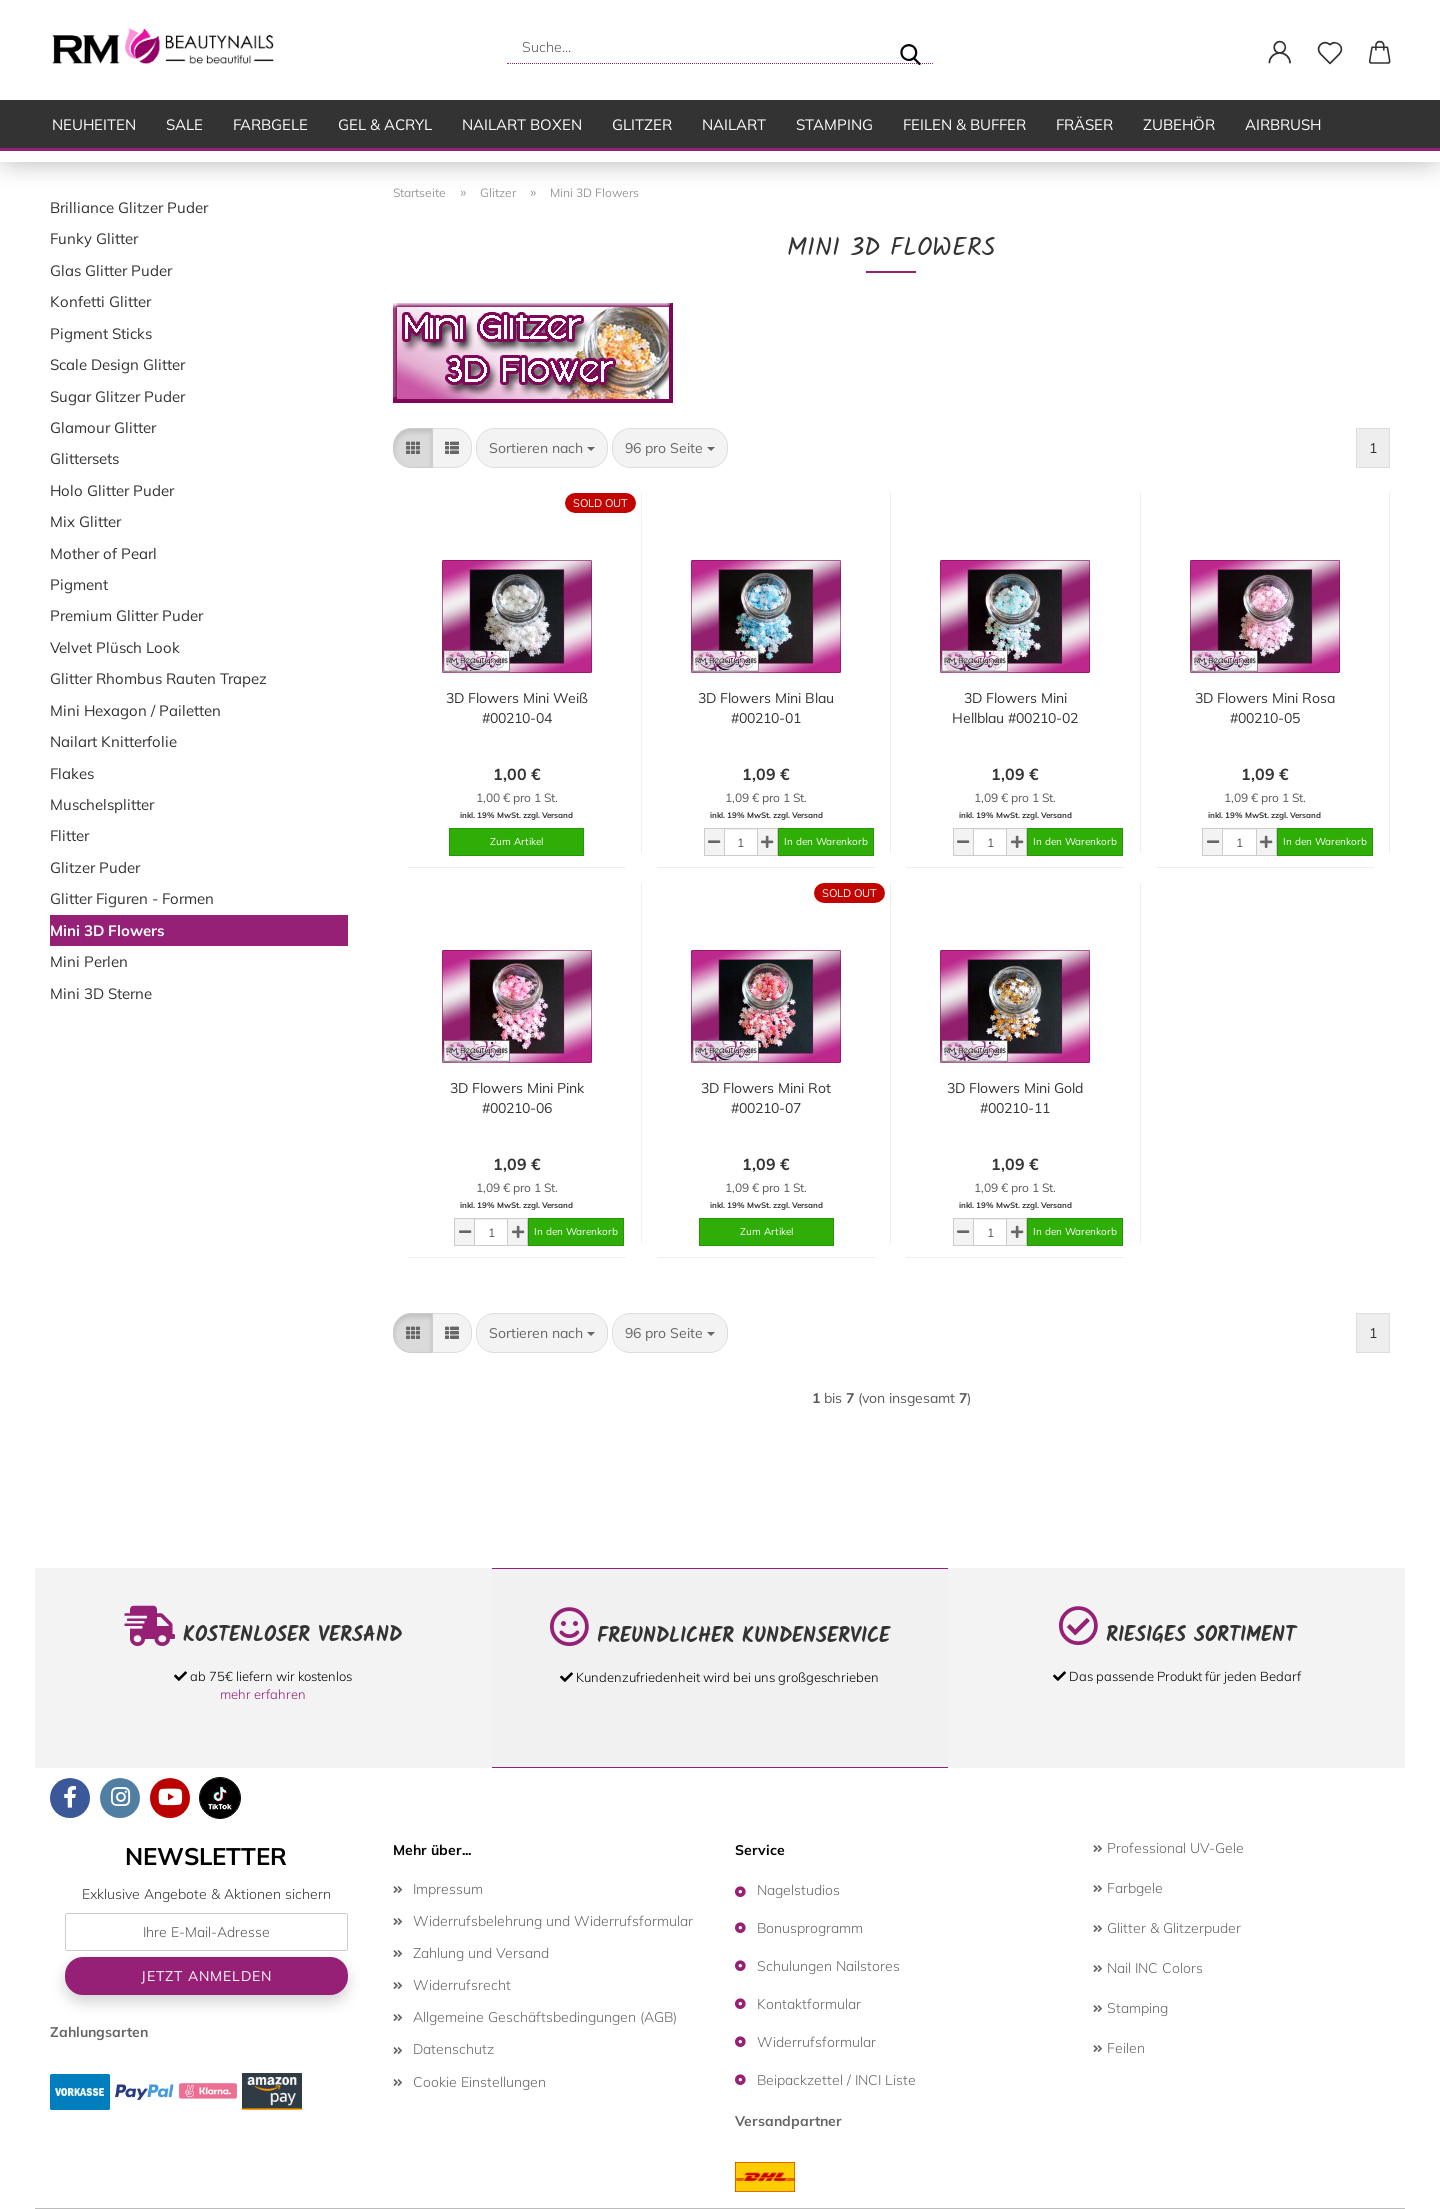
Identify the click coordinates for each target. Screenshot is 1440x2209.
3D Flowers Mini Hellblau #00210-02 (1015, 708)
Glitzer (642, 124)
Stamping (834, 124)
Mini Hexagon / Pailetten (135, 710)
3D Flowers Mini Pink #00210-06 (517, 1098)
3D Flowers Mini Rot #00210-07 (766, 1098)
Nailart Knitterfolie (113, 741)
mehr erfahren (263, 1694)
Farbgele (270, 124)
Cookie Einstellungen (479, 2082)
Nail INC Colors (1148, 1968)
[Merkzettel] (1330, 53)
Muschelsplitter (102, 804)
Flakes (72, 773)
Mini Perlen (89, 961)
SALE (184, 124)
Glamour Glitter (103, 427)
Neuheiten (94, 124)
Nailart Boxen (522, 124)
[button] (1280, 53)
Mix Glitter (85, 521)
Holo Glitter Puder (112, 490)
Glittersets (84, 458)
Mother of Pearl (103, 553)
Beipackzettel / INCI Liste (836, 2080)
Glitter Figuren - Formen (132, 898)
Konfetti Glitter (100, 301)
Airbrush (1283, 124)
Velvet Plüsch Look (115, 647)
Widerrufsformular (816, 2042)
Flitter (69, 835)
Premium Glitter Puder (126, 615)
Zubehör (1179, 124)
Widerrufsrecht (462, 1985)
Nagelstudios (798, 1890)
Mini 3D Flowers (107, 930)
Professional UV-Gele (1168, 1848)
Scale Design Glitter (117, 364)
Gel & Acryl (385, 124)
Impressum (448, 1889)
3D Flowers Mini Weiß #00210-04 (517, 708)
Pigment (79, 584)
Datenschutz (453, 2049)
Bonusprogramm (810, 1928)
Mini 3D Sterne (101, 993)
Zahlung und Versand (481, 1953)
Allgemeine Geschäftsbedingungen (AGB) (545, 2017)
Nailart (734, 124)
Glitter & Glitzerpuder (1167, 1928)
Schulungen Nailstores (828, 1966)
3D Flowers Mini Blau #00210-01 (766, 708)
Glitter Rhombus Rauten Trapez (158, 678)
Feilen (1119, 2048)
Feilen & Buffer (964, 124)
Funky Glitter (94, 238)
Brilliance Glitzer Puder (129, 207)
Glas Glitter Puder (111, 270)
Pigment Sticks (101, 333)
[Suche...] (910, 47)
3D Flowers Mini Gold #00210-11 (1015, 1098)
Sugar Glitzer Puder (117, 396)
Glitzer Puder (95, 867)
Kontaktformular (809, 2004)
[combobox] (542, 448)
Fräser (1084, 124)
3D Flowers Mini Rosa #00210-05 (1265, 708)
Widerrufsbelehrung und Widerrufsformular (553, 1921)
